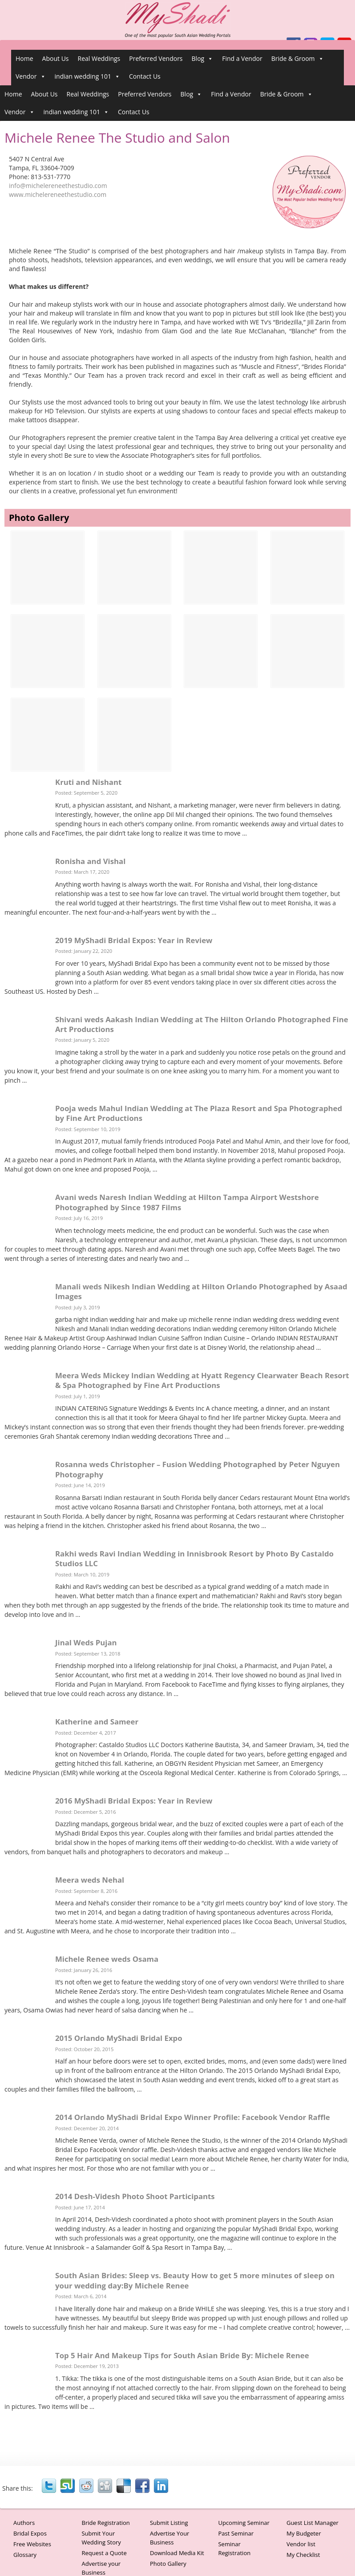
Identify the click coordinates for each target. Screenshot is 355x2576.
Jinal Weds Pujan (86, 1642)
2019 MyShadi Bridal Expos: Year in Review (133, 940)
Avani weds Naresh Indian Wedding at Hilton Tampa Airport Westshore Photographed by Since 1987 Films (187, 1202)
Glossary (24, 2555)
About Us (55, 58)
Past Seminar (236, 2533)
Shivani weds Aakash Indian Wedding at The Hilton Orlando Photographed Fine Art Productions (201, 1024)
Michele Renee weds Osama (106, 1959)
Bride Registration (105, 2523)
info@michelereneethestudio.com (58, 185)
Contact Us (145, 76)
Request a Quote (103, 2553)
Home (24, 58)
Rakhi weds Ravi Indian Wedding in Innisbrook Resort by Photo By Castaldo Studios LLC (194, 1558)
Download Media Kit (177, 2553)
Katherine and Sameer (96, 1721)
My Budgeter (303, 2533)
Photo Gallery (168, 2564)
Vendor (31, 76)
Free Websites (32, 2544)
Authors (24, 2523)
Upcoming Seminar (243, 2523)
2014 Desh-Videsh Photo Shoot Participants (135, 2196)
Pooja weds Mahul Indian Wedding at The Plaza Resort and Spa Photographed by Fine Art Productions (198, 1113)
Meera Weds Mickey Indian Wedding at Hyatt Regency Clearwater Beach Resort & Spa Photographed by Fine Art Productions (202, 1380)
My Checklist (303, 2555)
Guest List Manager (312, 2523)
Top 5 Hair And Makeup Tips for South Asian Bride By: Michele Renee (182, 2355)
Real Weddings (99, 58)
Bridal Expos (30, 2533)
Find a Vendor (242, 58)
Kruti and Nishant (88, 782)
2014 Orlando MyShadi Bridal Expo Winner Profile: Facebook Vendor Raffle (192, 2117)
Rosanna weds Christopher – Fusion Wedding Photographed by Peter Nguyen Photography (197, 1469)
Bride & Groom (297, 59)
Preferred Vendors (155, 58)
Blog (203, 59)
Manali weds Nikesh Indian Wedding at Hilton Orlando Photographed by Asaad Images (201, 1291)
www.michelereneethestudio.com (57, 194)
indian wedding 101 (87, 76)
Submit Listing (169, 2523)
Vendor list (300, 2544)
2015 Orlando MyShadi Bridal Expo (118, 2038)
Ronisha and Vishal (90, 861)
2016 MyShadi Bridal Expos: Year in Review (133, 1801)
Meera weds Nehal (89, 1880)
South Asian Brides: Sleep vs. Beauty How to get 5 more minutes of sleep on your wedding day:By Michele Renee (195, 2280)
